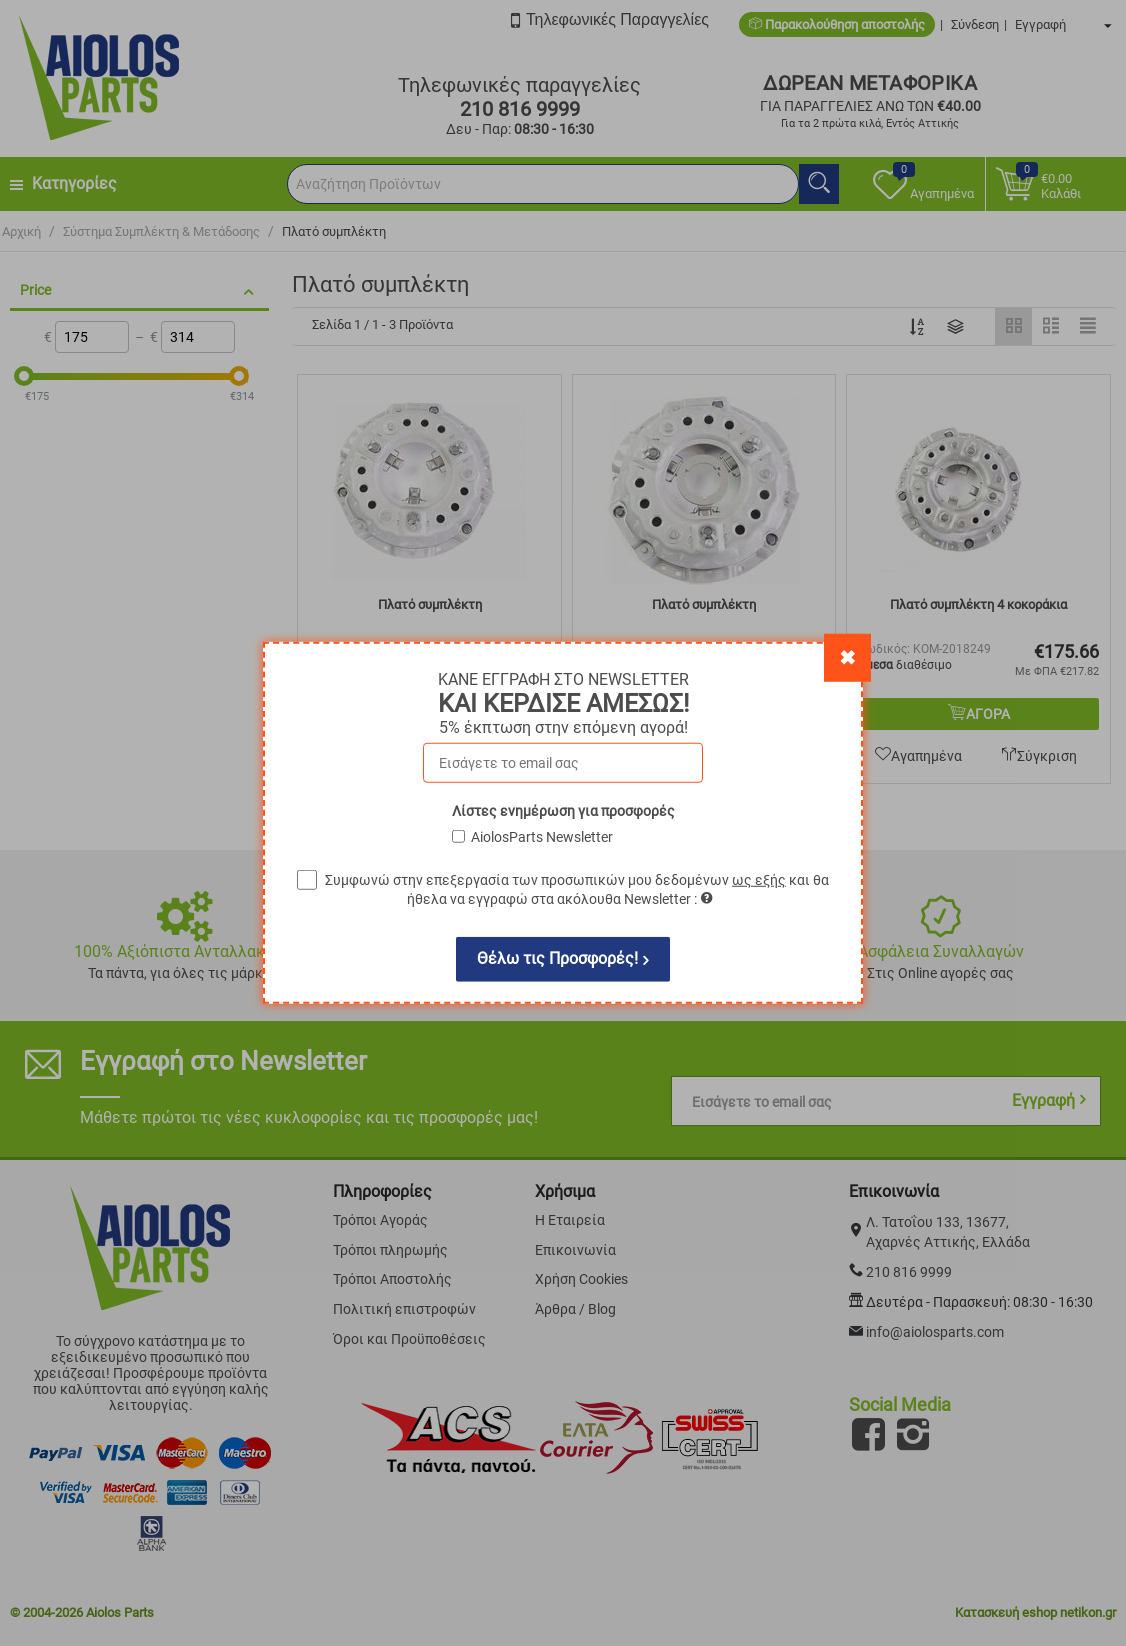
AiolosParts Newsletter (542, 837)
